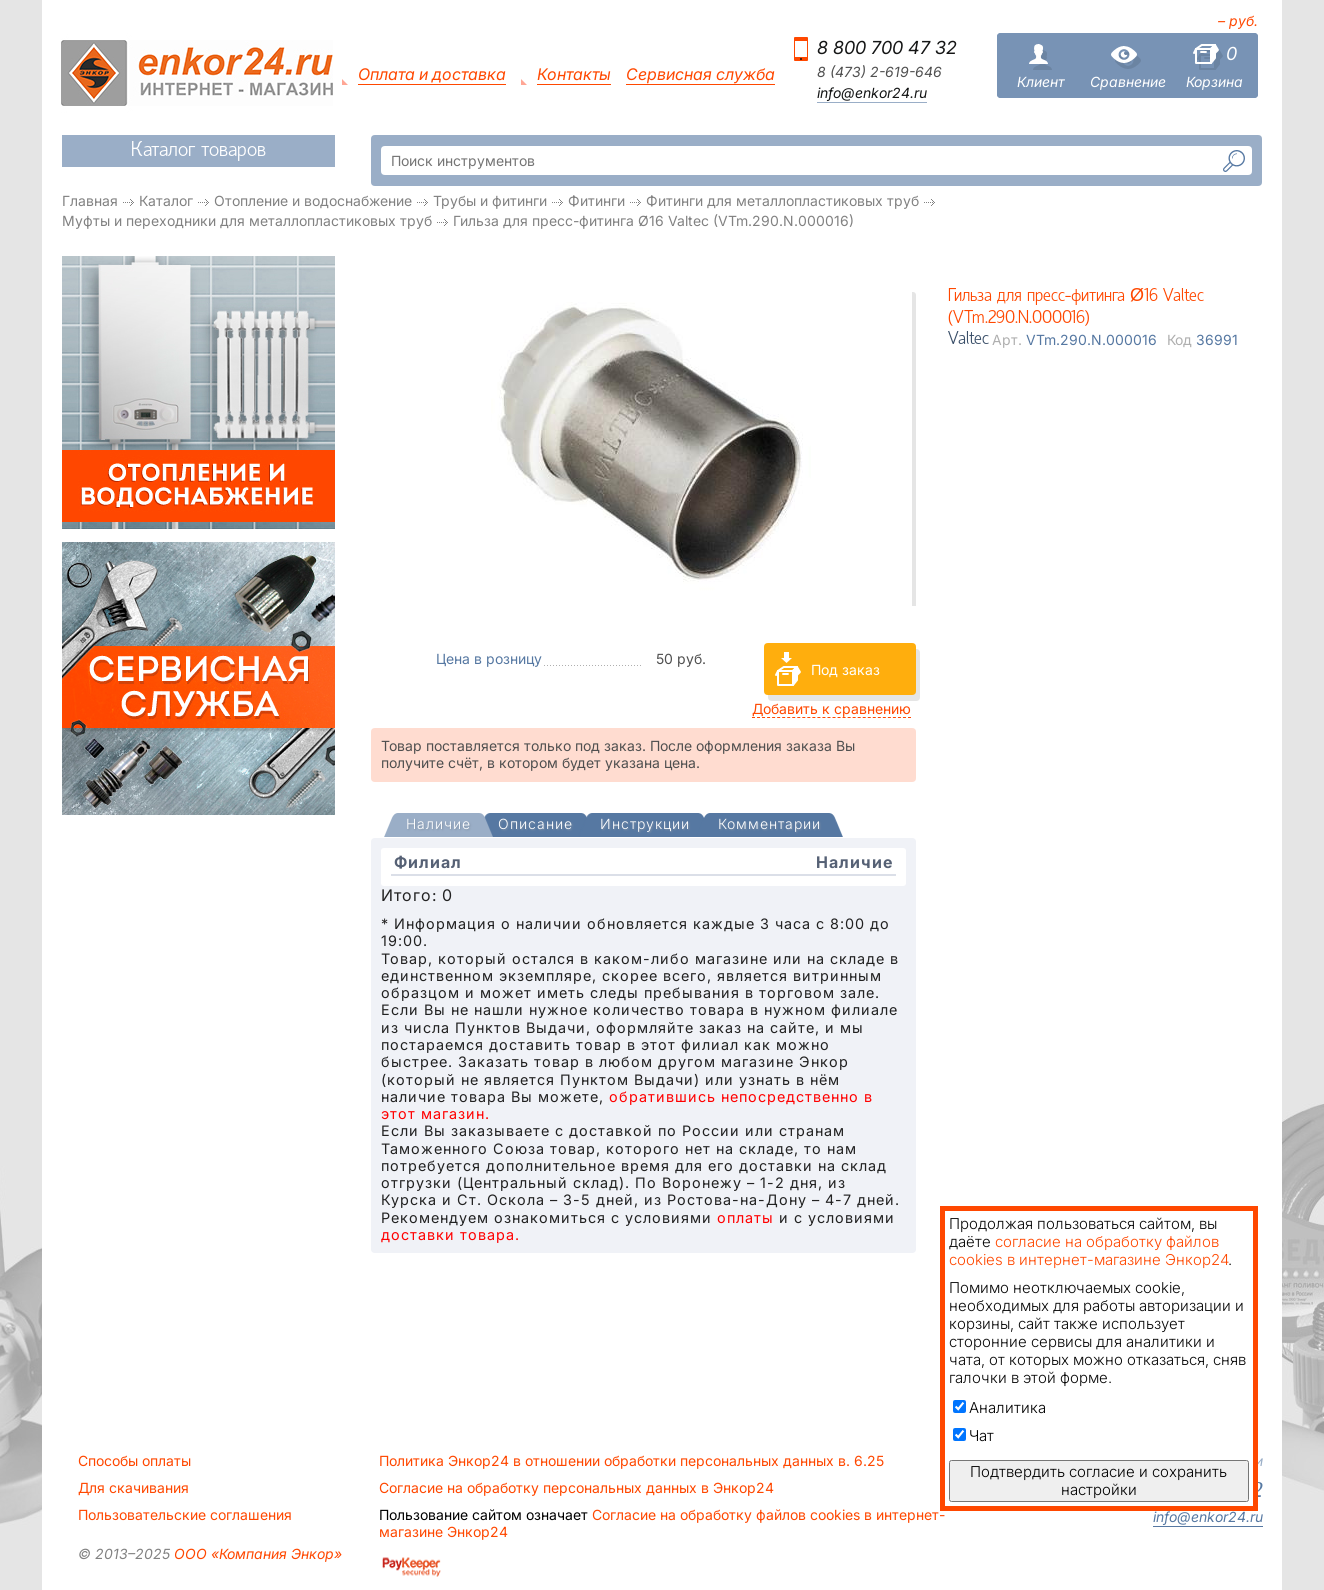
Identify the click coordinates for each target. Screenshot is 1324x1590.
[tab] (438, 826)
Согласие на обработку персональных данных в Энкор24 (576, 1488)
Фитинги (596, 200)
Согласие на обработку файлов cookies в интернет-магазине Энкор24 (662, 1523)
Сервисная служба (700, 74)
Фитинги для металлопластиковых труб (782, 200)
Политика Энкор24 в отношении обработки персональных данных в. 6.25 (631, 1461)
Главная (90, 200)
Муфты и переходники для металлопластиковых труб (247, 220)
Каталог (166, 200)
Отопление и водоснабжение (313, 200)
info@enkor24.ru (872, 93)
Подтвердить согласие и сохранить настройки (1098, 1480)
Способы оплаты (134, 1461)
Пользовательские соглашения (185, 1515)
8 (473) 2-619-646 (879, 72)
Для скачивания (133, 1488)
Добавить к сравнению (831, 708)
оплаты (745, 1217)
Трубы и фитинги (490, 200)
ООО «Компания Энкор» (256, 1553)
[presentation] (438, 825)
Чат (973, 1435)
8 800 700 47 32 (887, 47)
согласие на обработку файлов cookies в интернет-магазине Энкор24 (1088, 1250)
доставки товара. (450, 1234)
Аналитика (999, 1407)
